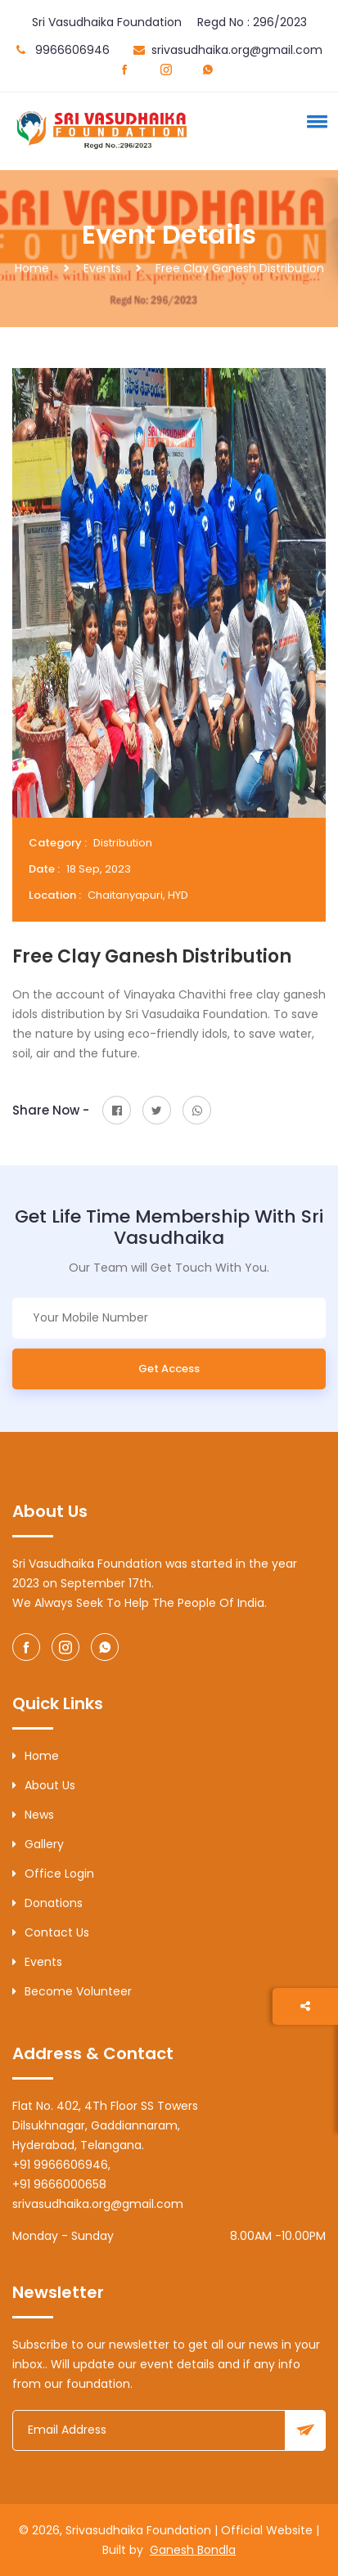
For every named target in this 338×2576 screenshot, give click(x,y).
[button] (314, 121)
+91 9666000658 (59, 2184)
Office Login (53, 1873)
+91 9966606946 (60, 2164)
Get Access (169, 1368)
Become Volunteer (72, 1991)
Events (102, 268)
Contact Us (50, 1932)
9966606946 (72, 50)
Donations (47, 1903)
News (33, 1814)
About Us (43, 1785)
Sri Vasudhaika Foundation (107, 22)
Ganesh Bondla (193, 2550)
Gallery (38, 1844)
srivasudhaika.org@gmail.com (236, 50)
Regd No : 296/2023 (252, 22)
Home (32, 268)
